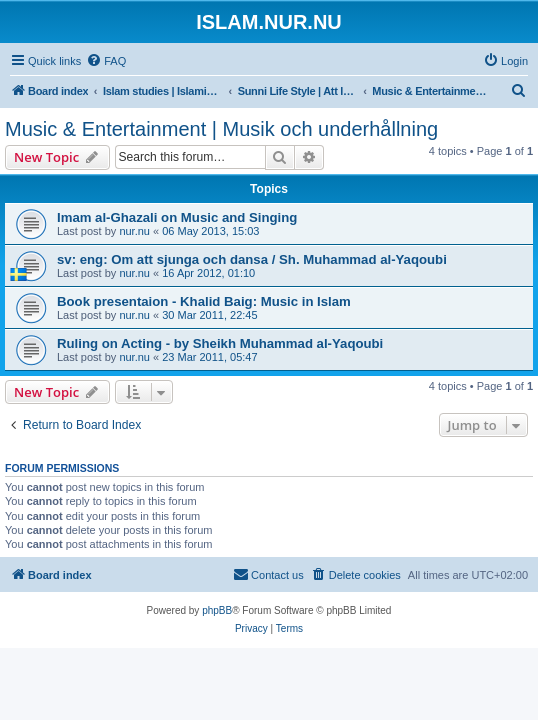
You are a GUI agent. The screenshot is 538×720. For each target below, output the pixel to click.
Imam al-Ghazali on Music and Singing (177, 217)
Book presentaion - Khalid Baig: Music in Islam (204, 301)
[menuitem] (106, 61)
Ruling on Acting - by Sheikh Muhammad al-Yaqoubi (220, 343)
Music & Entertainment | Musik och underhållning (221, 129)
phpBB (217, 610)
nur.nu (134, 231)
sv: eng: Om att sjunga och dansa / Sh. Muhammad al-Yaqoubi (252, 259)
